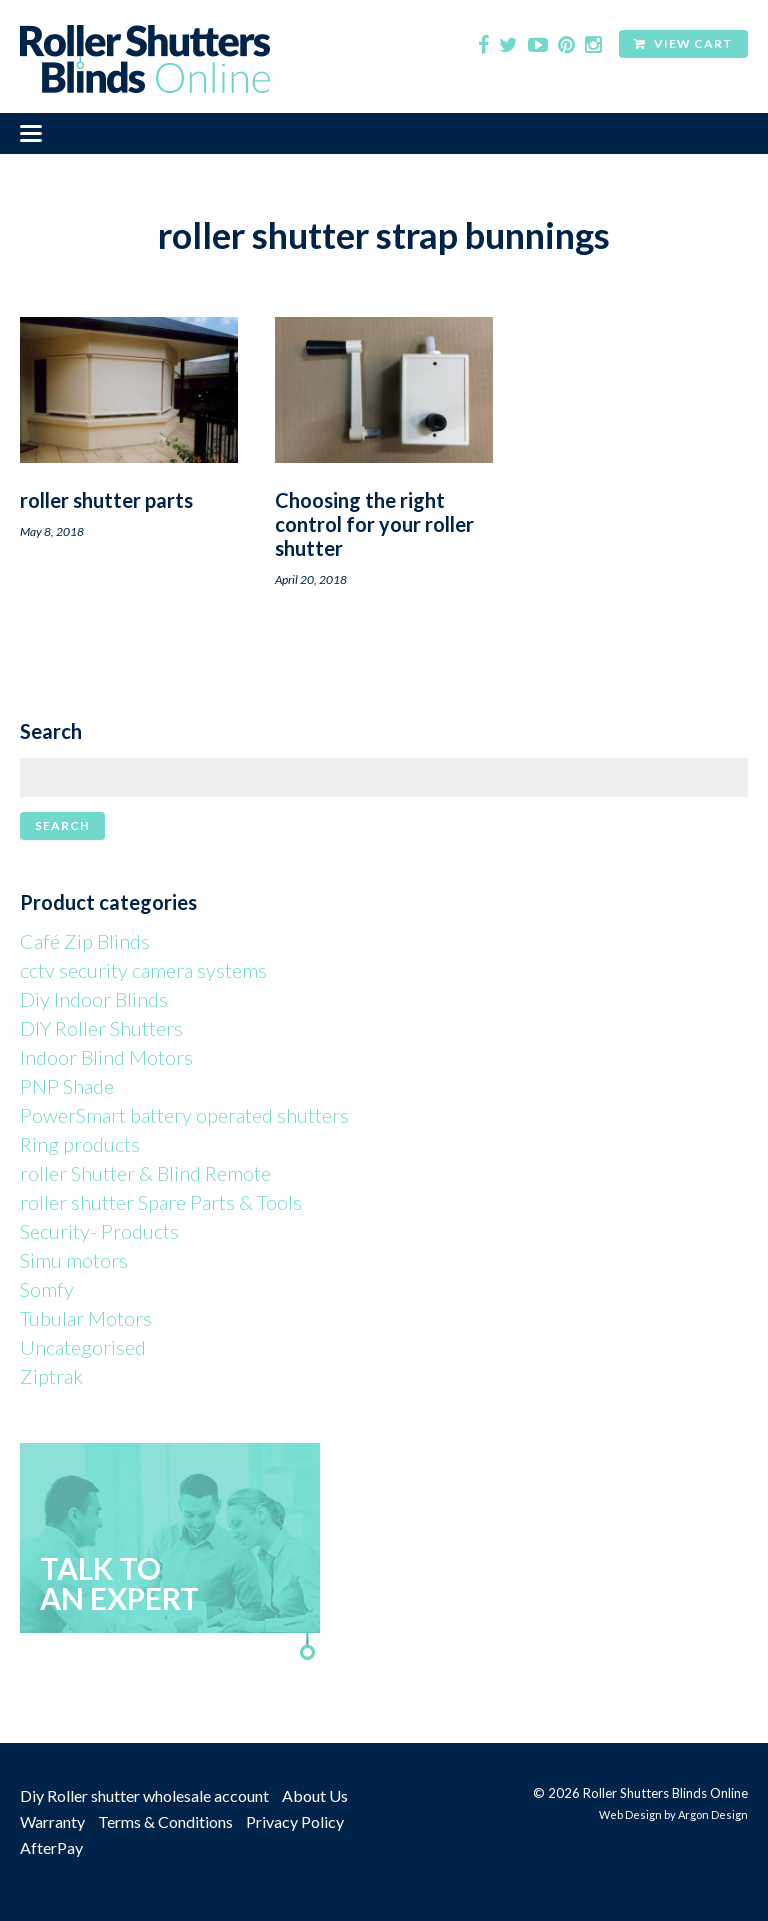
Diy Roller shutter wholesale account (144, 1795)
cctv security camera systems (143, 970)
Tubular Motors (86, 1318)
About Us (315, 1795)
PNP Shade (67, 1086)
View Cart (683, 43)
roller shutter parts (106, 500)
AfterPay (51, 1847)
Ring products (80, 1144)
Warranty (52, 1821)
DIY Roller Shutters (101, 1028)
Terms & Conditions (165, 1821)
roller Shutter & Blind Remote (145, 1173)
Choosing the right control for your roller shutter (374, 524)
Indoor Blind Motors (106, 1057)
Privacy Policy (295, 1821)
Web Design (630, 1814)
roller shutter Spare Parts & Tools (161, 1202)
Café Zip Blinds (85, 941)
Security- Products (99, 1231)
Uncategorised (83, 1347)
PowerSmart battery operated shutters (184, 1115)
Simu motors (74, 1260)
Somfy (47, 1289)
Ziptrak (51, 1376)
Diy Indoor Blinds (94, 999)
